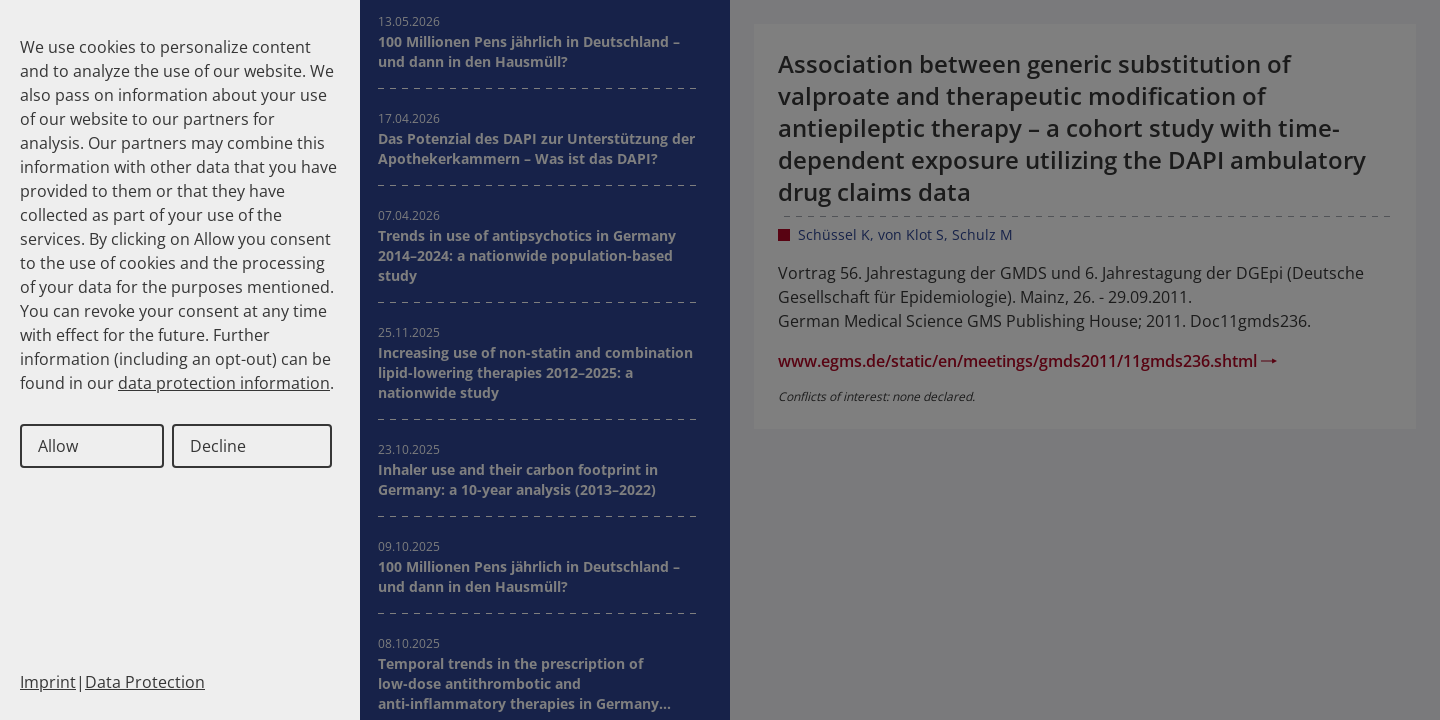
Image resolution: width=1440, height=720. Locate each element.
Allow (58, 446)
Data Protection (145, 682)
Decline (218, 446)
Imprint (48, 682)
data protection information (224, 383)
